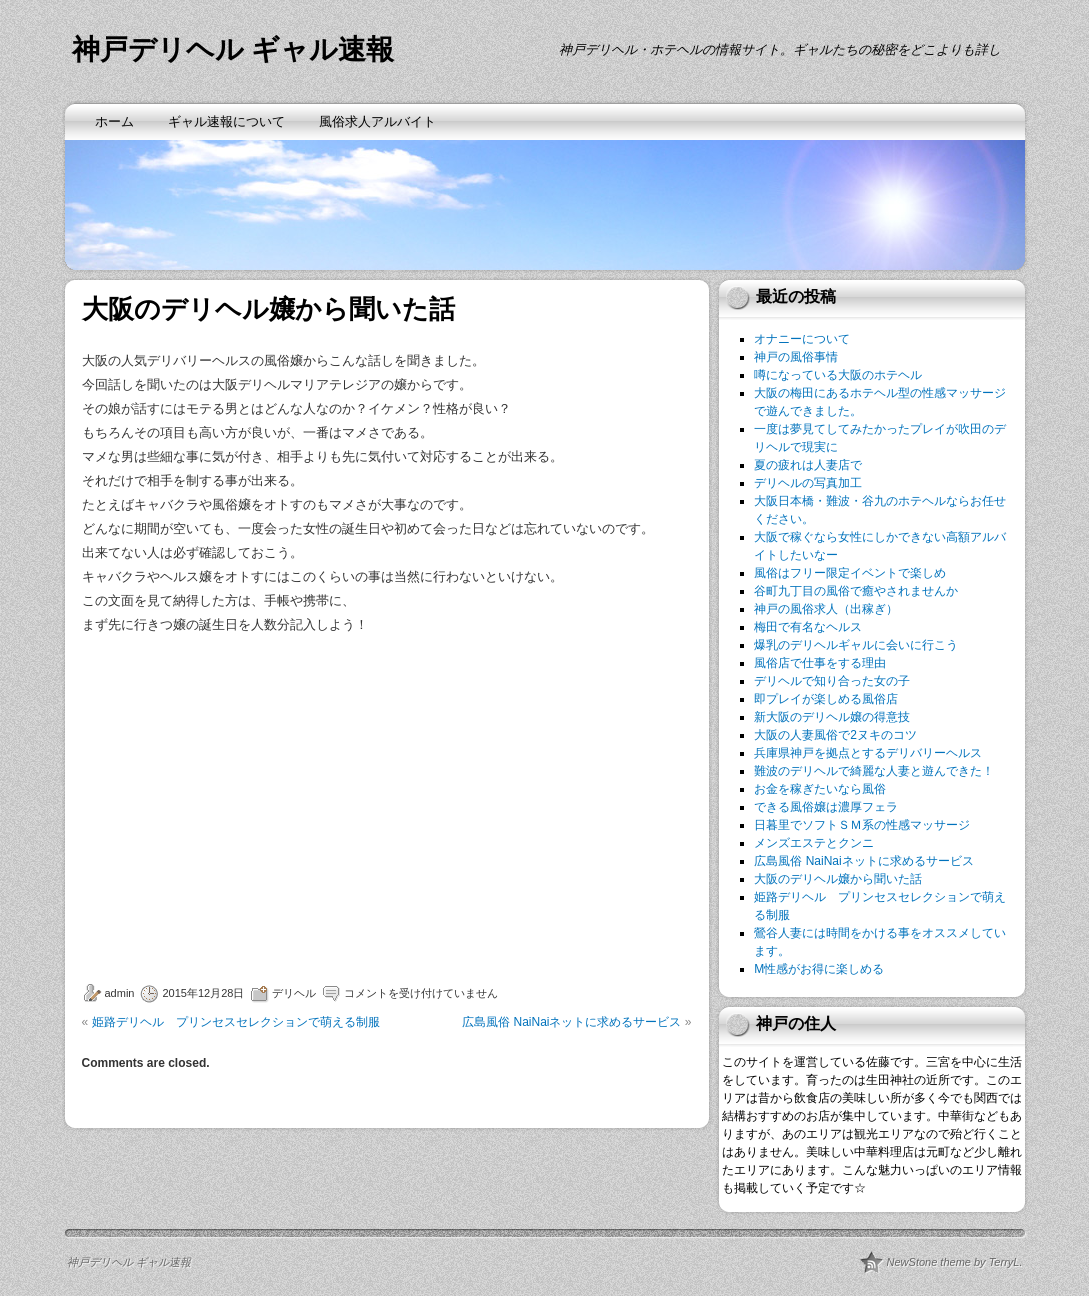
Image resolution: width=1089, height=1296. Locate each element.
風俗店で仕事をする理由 (820, 663)
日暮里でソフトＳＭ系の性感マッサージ (862, 825)
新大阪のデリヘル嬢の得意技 (832, 717)
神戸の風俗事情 (796, 357)
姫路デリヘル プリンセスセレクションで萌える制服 (236, 1022)
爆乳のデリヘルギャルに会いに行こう (856, 645)
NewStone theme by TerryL (953, 1262)
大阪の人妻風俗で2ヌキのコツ (835, 735)
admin (120, 993)
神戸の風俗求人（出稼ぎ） (826, 609)
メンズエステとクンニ (814, 843)
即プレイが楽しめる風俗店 (826, 699)
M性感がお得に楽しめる (819, 969)
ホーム (114, 121)
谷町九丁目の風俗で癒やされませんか (856, 591)
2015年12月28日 (203, 993)
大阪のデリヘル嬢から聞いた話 (838, 879)
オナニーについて (802, 339)
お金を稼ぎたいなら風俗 (820, 789)
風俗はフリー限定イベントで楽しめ (850, 573)
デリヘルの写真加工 (808, 483)
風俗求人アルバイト (377, 121)
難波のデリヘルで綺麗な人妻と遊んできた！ (874, 771)
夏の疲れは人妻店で (808, 465)
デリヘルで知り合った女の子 (832, 681)
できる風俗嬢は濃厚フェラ (826, 807)
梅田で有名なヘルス (808, 627)
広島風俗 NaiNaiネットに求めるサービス (571, 1022)
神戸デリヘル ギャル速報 (233, 49)
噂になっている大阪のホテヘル (838, 375)
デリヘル (294, 993)
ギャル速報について (226, 121)
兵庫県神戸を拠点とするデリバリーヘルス (868, 753)
